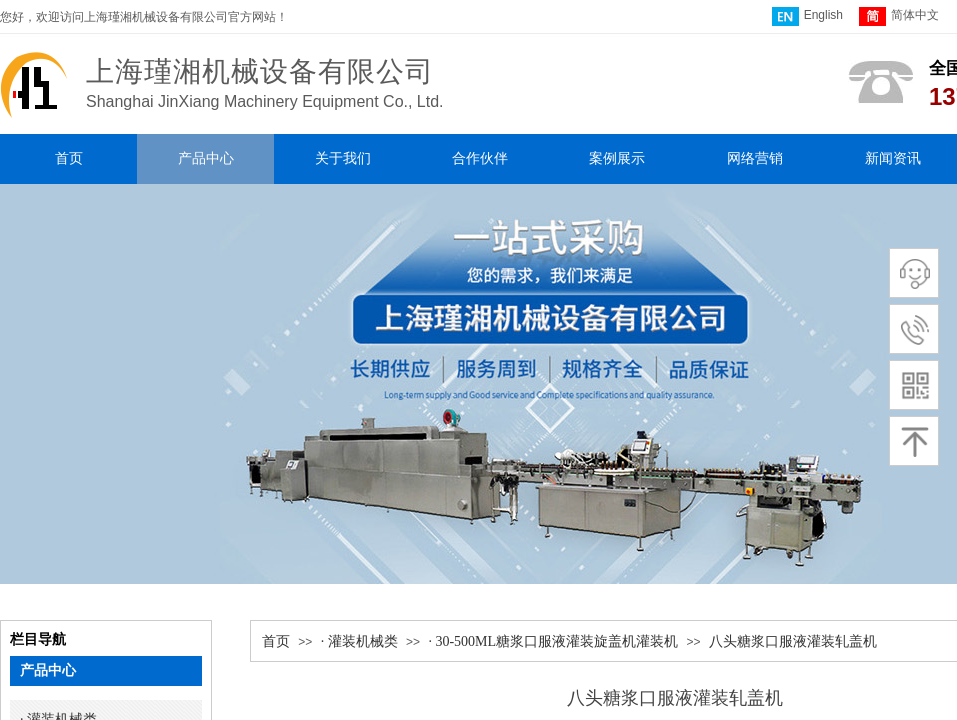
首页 (276, 641)
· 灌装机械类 (359, 641)
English (807, 16)
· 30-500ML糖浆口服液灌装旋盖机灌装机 (553, 641)
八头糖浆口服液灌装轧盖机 (793, 641)
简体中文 (899, 16)
